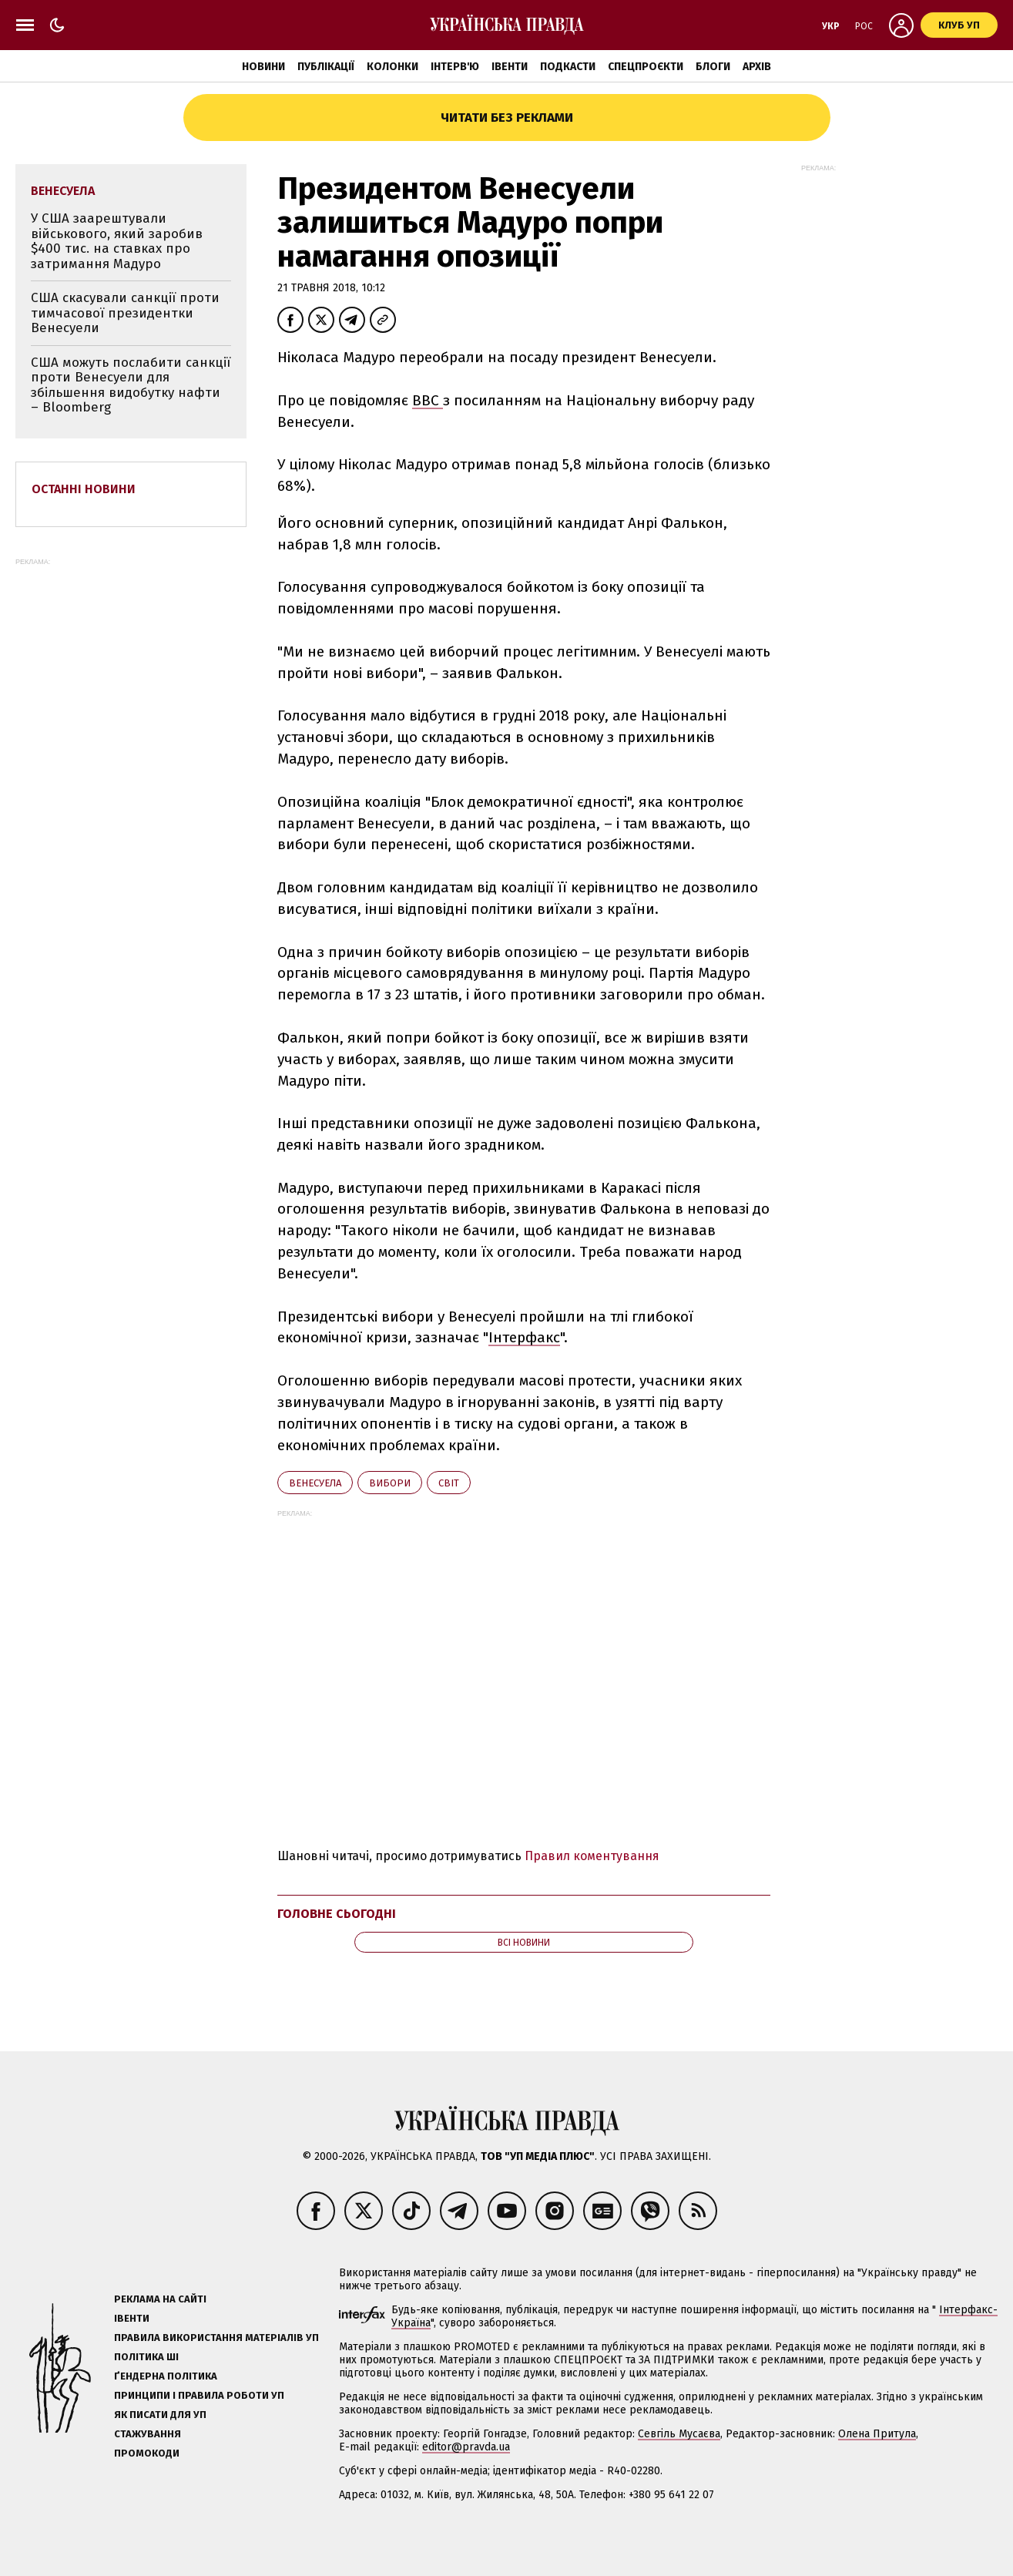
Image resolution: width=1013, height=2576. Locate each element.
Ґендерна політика (165, 2376)
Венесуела (315, 1483)
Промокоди (146, 2453)
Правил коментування (592, 1856)
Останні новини (84, 489)
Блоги (713, 66)
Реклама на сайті (160, 2299)
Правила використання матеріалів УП (216, 2337)
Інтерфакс (524, 1337)
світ (448, 1483)
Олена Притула (877, 2433)
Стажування (147, 2434)
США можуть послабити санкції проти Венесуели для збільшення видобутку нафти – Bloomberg (130, 385)
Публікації (325, 66)
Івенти (509, 66)
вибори (390, 1483)
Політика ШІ (146, 2357)
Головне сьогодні (336, 1913)
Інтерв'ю (455, 66)
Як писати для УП (160, 2414)
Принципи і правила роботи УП (199, 2395)
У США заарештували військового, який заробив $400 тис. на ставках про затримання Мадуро (117, 241)
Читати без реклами (507, 117)
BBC (427, 400)
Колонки (392, 66)
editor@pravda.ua (466, 2446)
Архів (757, 66)
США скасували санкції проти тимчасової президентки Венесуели (125, 313)
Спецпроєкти (645, 66)
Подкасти (567, 66)
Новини (263, 66)
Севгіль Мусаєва (679, 2433)
